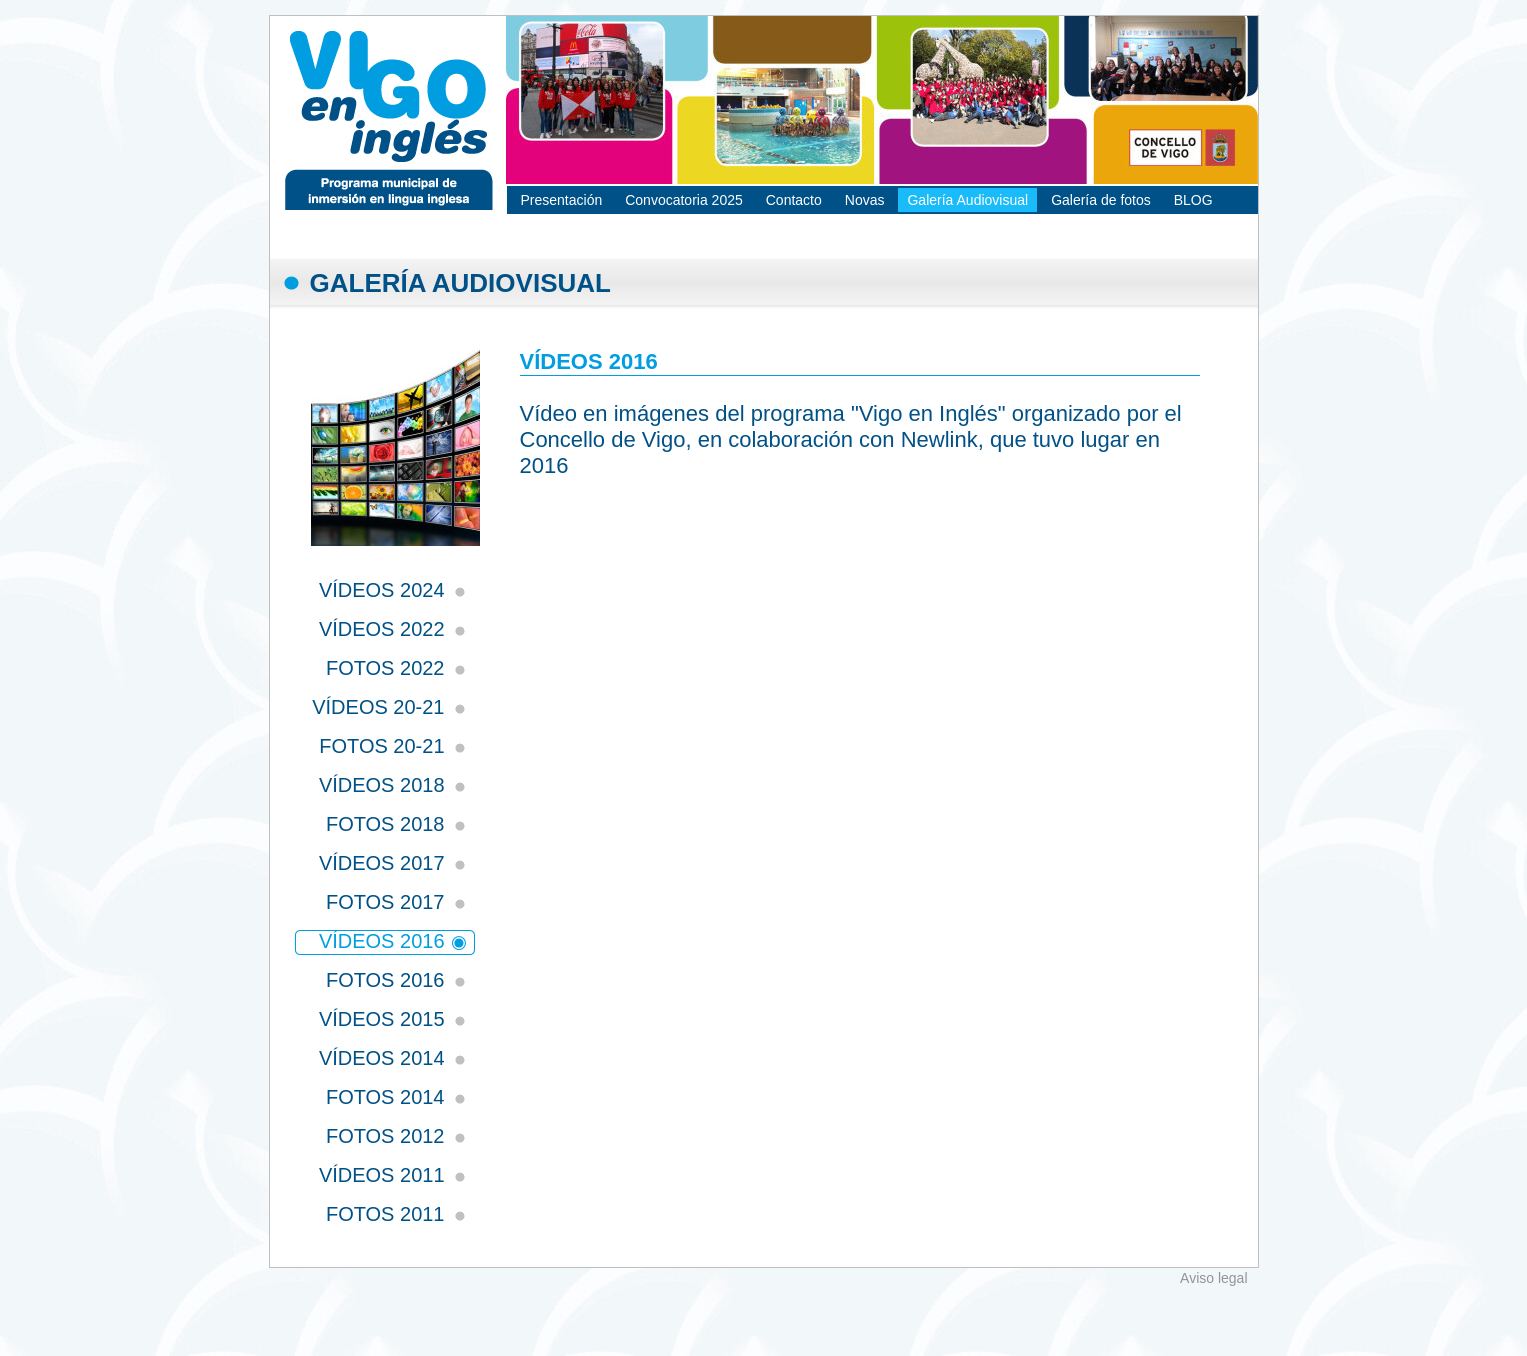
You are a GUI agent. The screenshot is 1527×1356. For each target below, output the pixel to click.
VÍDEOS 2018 (382, 785)
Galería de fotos (1101, 200)
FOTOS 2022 (385, 668)
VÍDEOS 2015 (382, 1019)
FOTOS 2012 (385, 1136)
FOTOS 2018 (385, 824)
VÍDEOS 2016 (382, 941)
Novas (865, 200)
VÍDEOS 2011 (382, 1175)
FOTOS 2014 (385, 1097)
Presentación (562, 200)
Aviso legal (1213, 1278)
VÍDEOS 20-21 (378, 707)
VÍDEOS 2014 (382, 1058)
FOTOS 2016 (385, 980)
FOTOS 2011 (385, 1214)
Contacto (794, 200)
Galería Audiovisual (967, 200)
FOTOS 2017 (385, 902)
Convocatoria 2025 (684, 200)
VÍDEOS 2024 (382, 590)
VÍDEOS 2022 (382, 629)
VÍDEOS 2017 (382, 863)
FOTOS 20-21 (381, 746)
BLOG (1193, 200)
